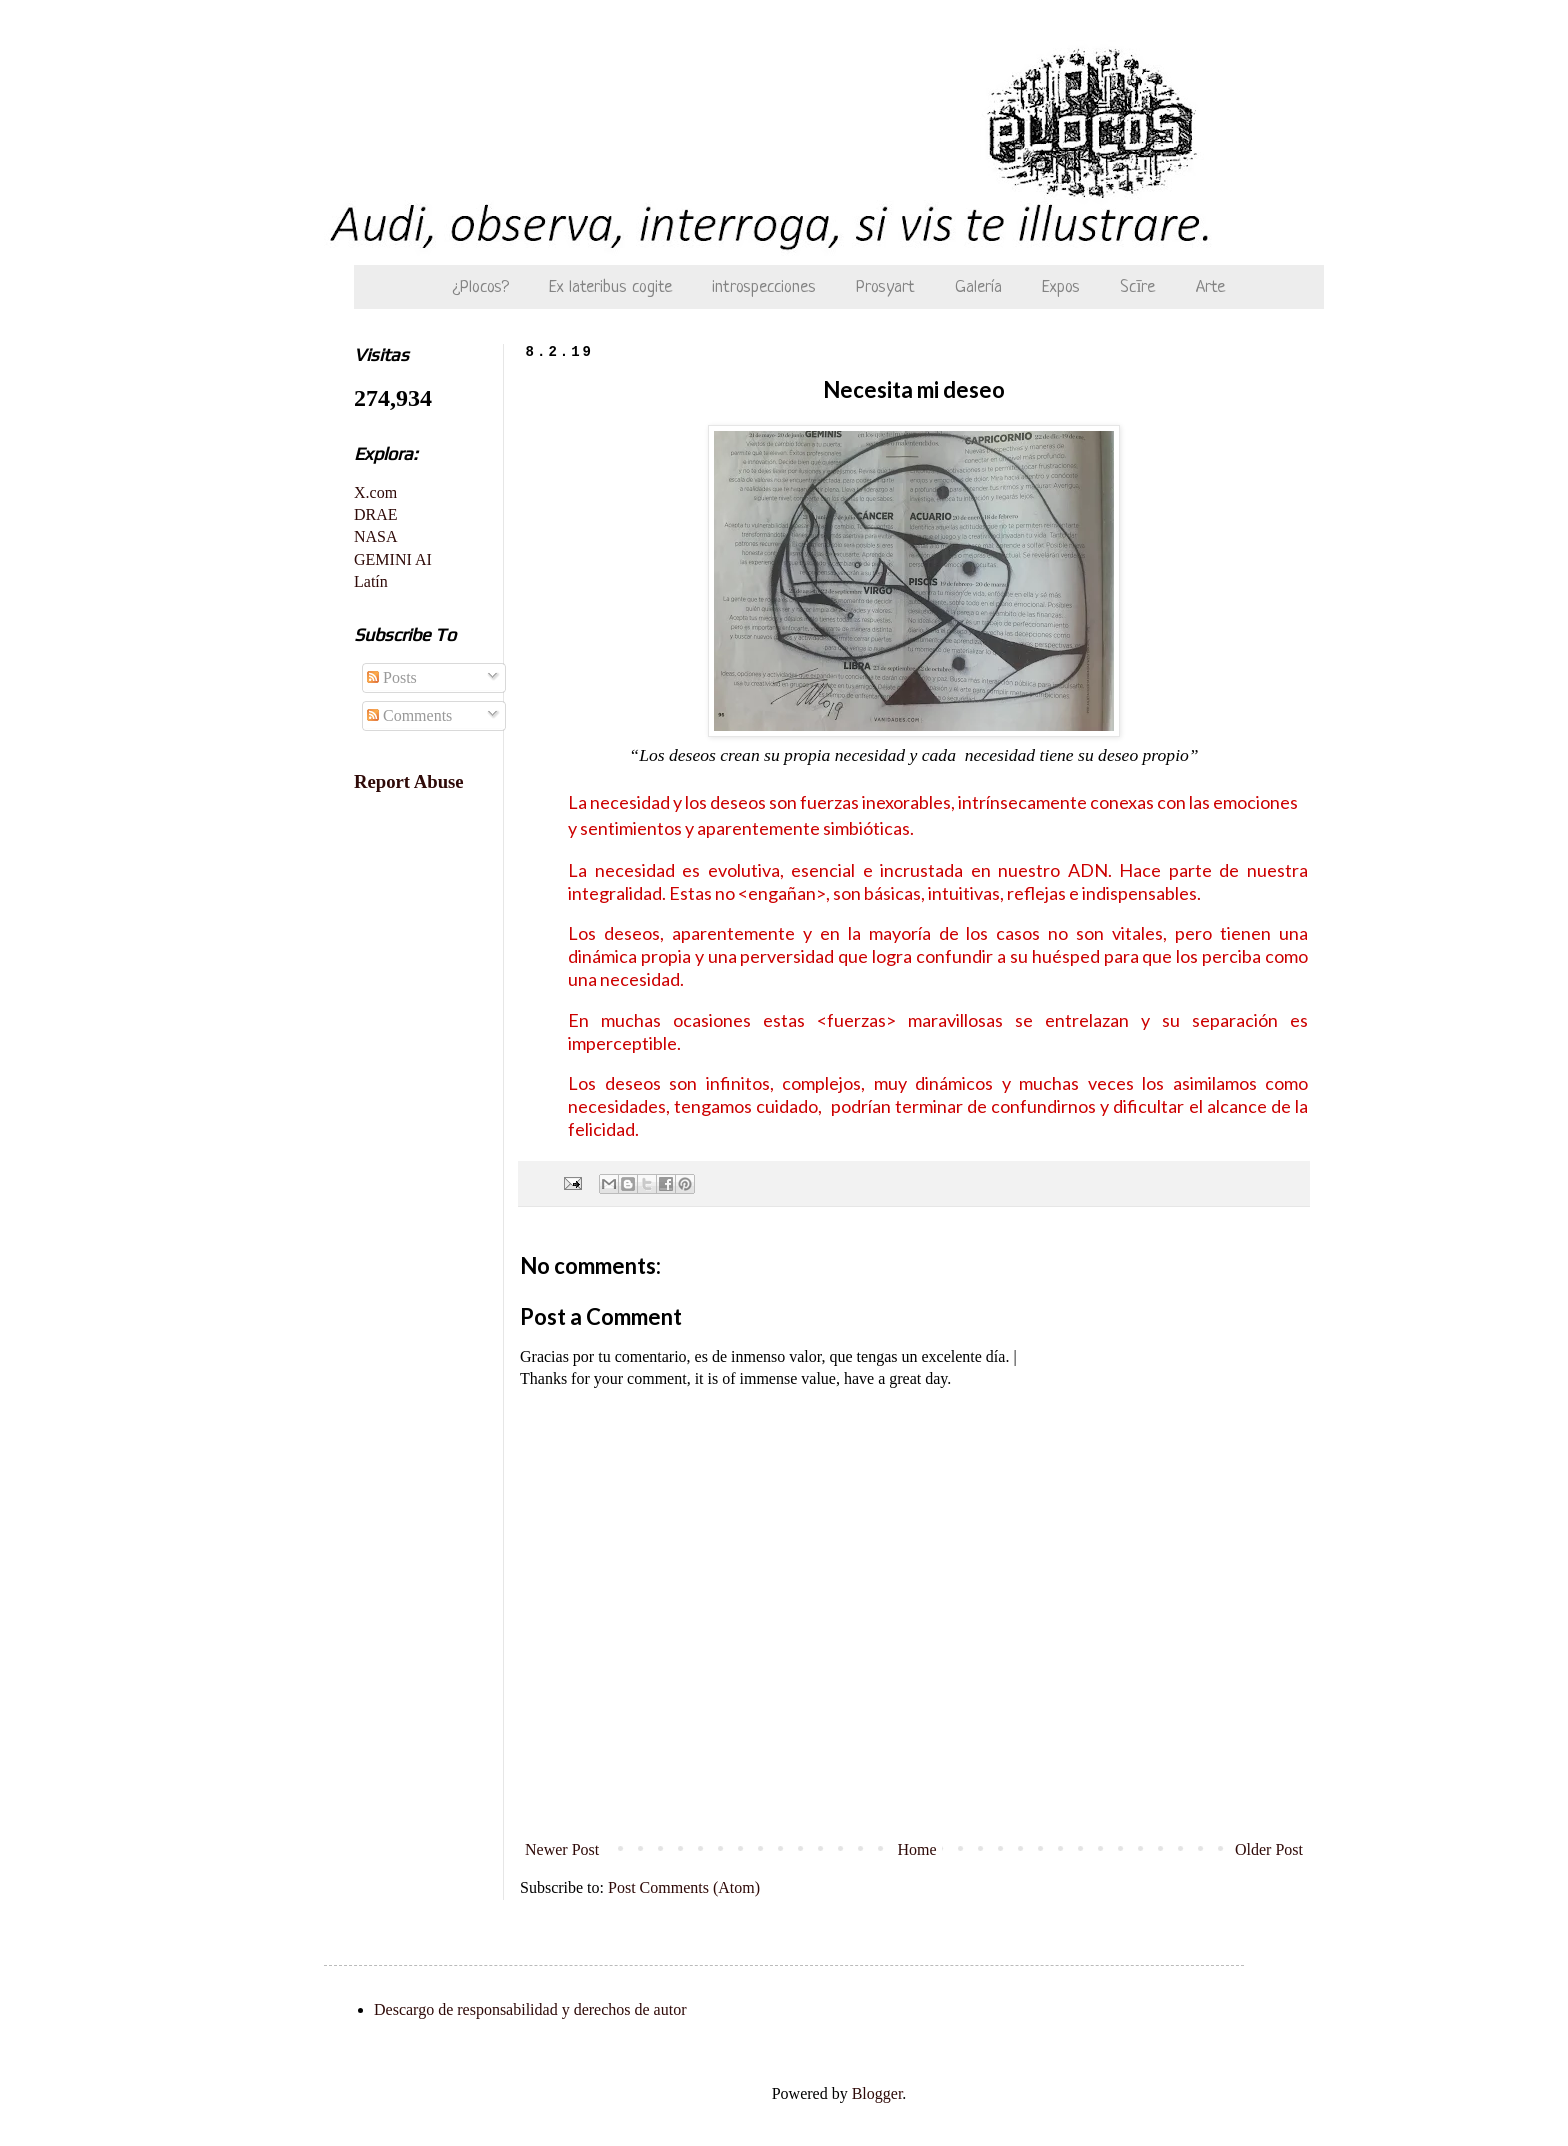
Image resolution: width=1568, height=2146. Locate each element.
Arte (1210, 287)
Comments (409, 715)
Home (917, 1849)
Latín (371, 581)
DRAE (376, 514)
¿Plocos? (481, 287)
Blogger (877, 2093)
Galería (978, 287)
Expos (1061, 287)
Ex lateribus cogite (610, 287)
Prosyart (885, 287)
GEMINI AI (393, 559)
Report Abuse (409, 781)
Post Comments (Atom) (684, 1887)
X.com (375, 492)
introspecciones (764, 287)
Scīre (1137, 287)
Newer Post (562, 1849)
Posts (392, 677)
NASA (376, 536)
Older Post (1269, 1849)
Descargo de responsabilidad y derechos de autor (530, 2009)
